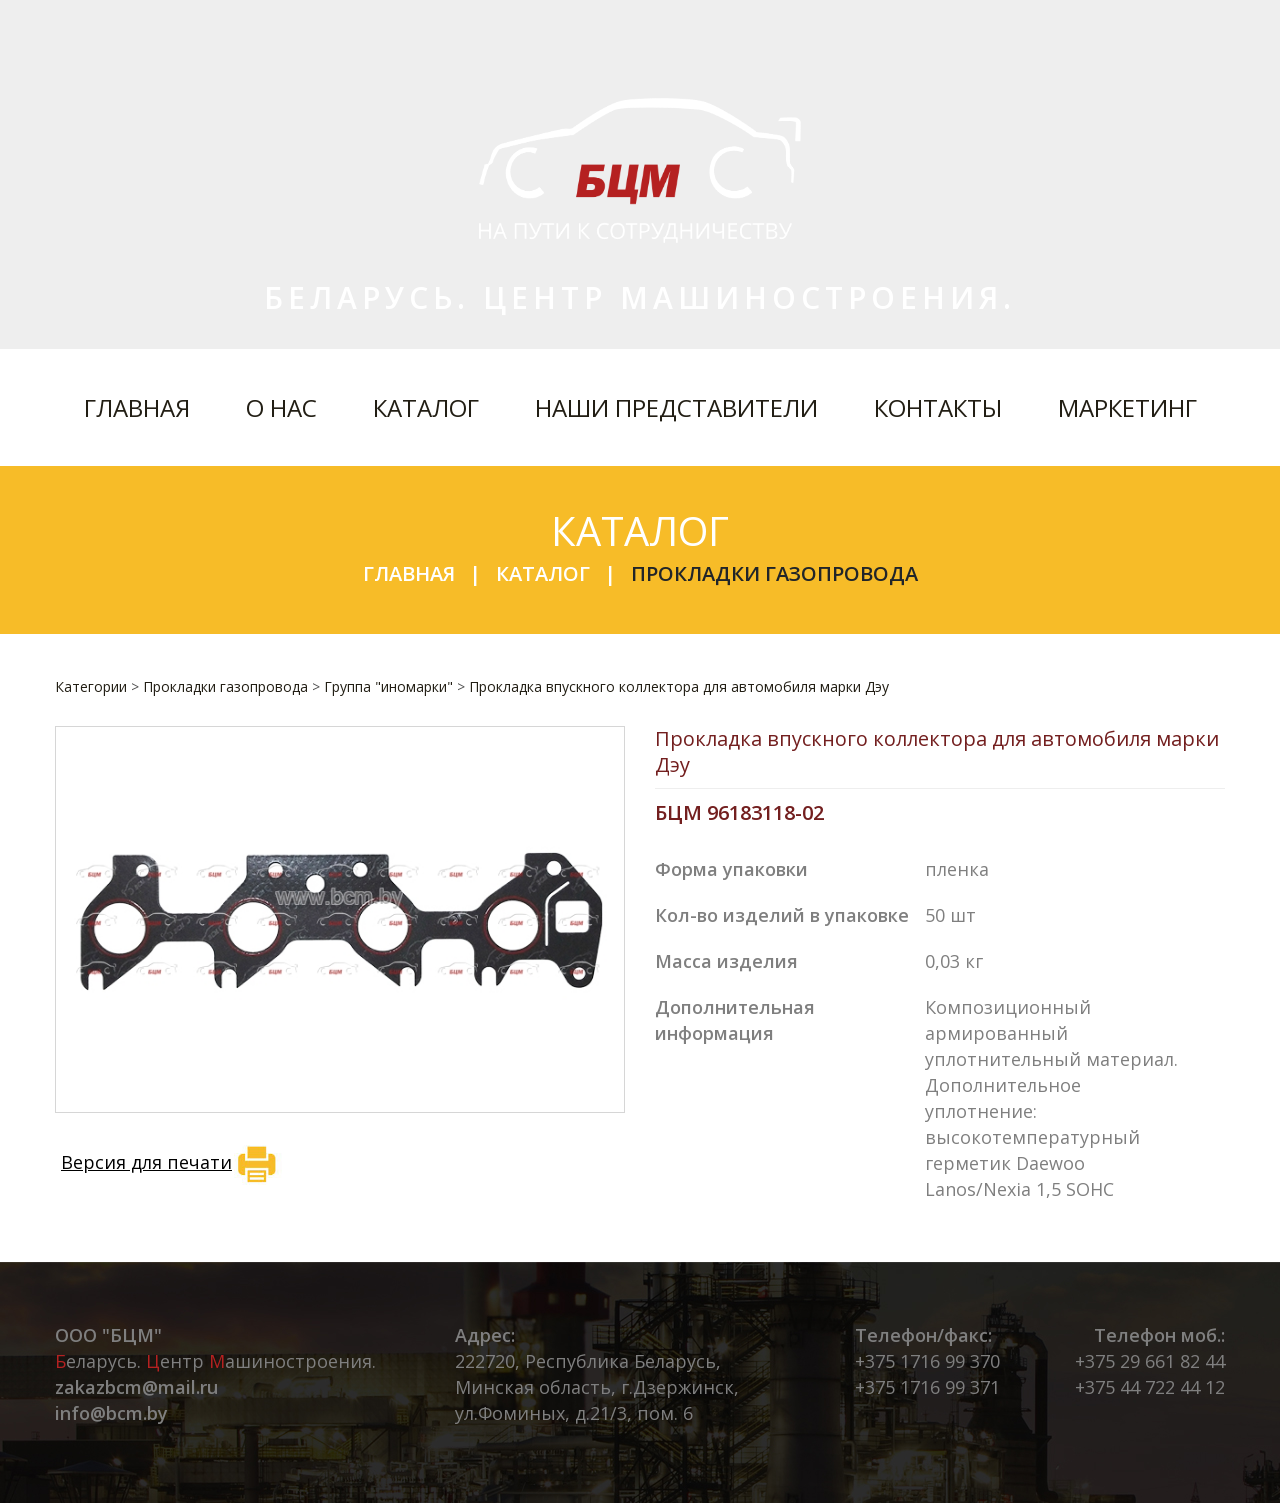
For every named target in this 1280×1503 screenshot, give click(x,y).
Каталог (426, 407)
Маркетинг (1127, 407)
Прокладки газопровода (774, 573)
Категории (91, 686)
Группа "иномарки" (388, 686)
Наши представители (676, 407)
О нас (281, 407)
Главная (137, 407)
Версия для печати (171, 1164)
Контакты (938, 407)
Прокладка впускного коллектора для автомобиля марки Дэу (679, 686)
